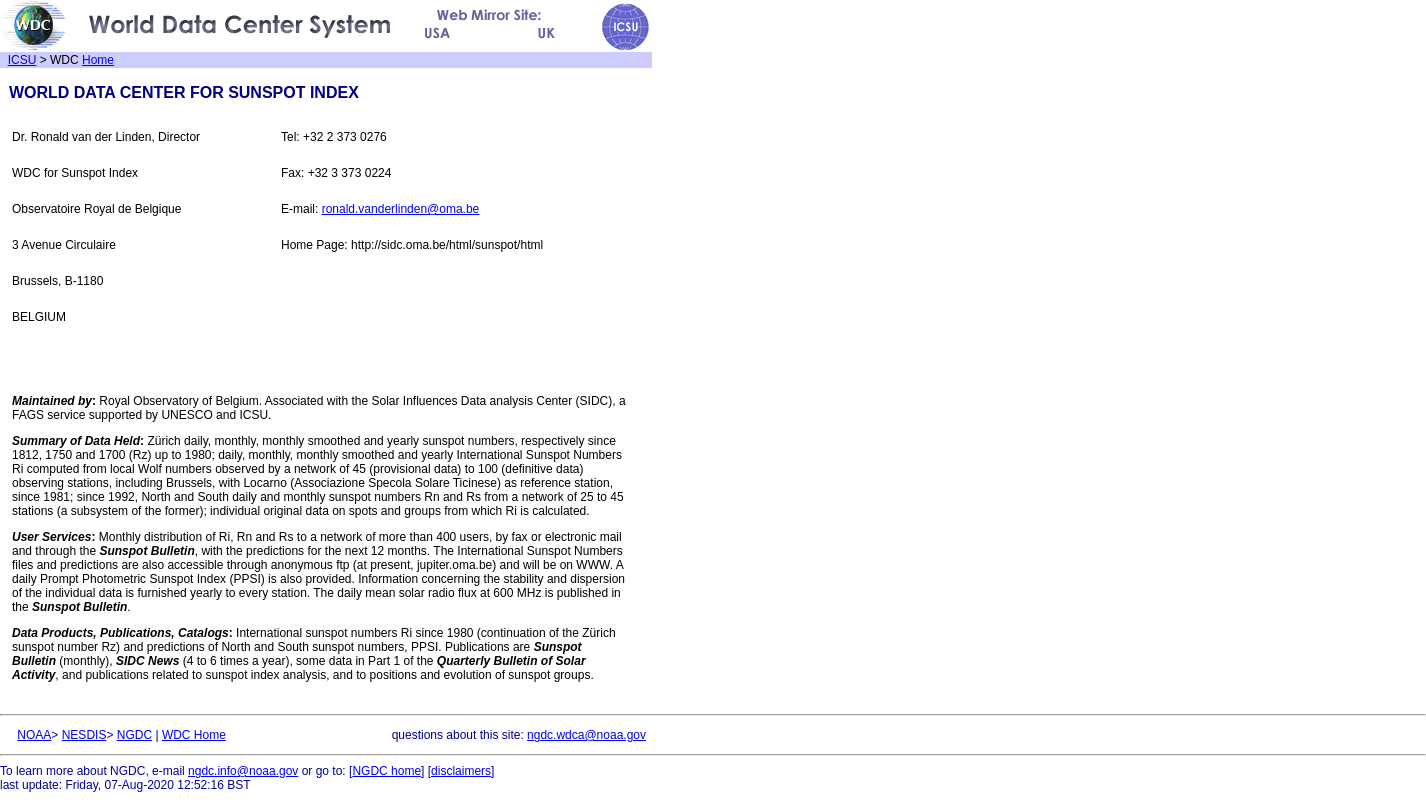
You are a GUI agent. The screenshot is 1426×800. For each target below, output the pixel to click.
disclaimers (461, 771)
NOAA (34, 735)
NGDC (134, 735)
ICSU (22, 60)
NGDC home (386, 771)
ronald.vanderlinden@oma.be (401, 209)
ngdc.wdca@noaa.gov (586, 735)
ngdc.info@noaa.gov (243, 771)
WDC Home (194, 735)
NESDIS (84, 735)
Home (98, 60)
